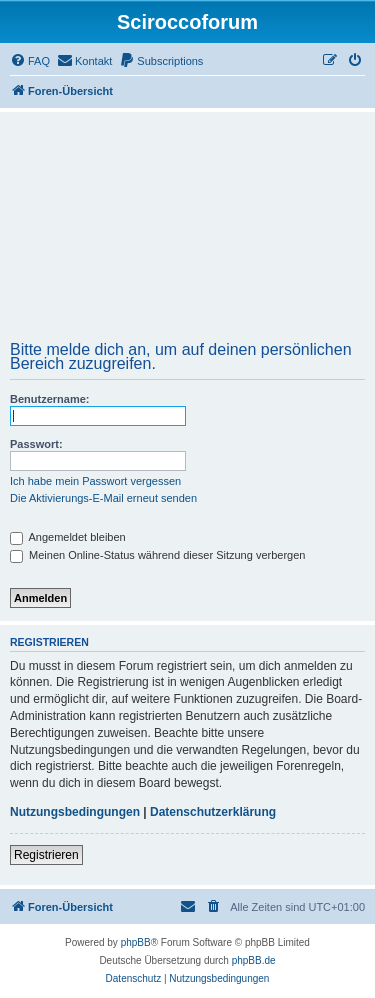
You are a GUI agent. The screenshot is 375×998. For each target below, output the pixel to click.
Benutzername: (49, 399)
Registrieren (46, 855)
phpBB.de (254, 960)
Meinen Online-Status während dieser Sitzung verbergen (157, 555)
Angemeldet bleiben (68, 537)
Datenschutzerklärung (213, 812)
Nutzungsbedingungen (75, 812)
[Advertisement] (187, 233)
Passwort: (36, 444)
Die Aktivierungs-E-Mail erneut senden (103, 498)
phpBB (136, 942)
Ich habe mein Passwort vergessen (95, 481)
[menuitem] (30, 61)
